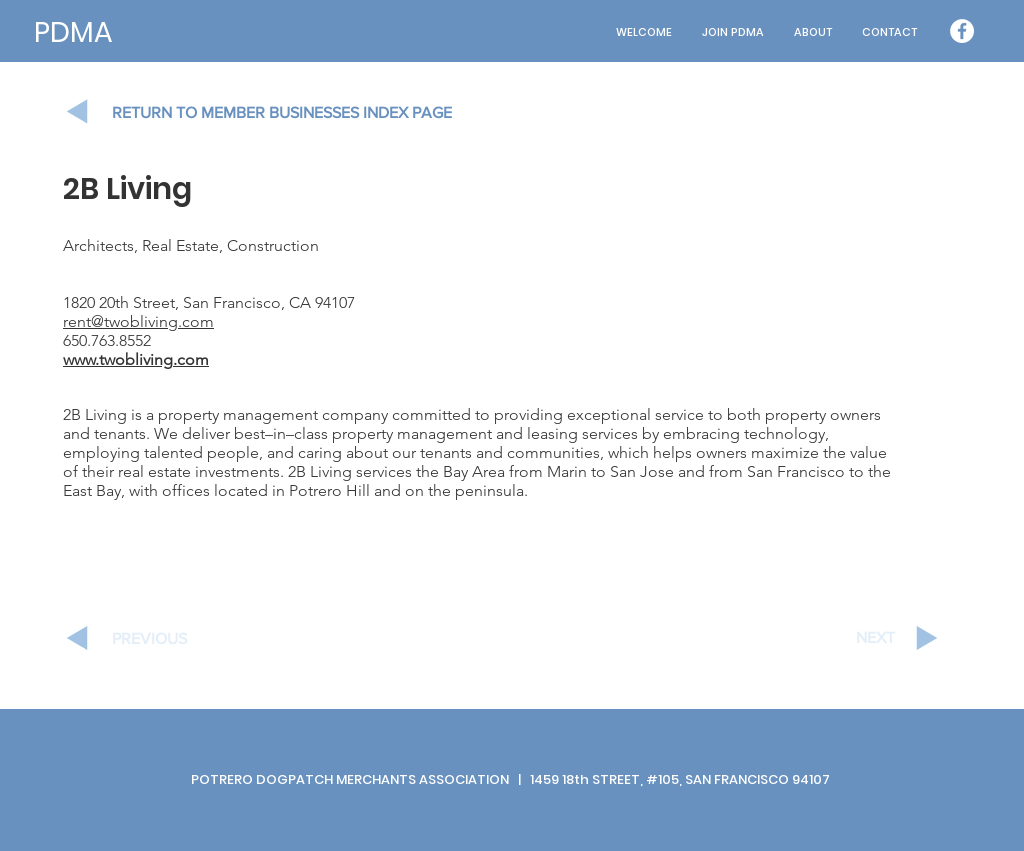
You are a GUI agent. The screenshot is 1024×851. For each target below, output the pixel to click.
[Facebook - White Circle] (962, 31)
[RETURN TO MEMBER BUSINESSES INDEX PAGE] (301, 113)
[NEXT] (824, 638)
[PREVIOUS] (183, 639)
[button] (813, 32)
